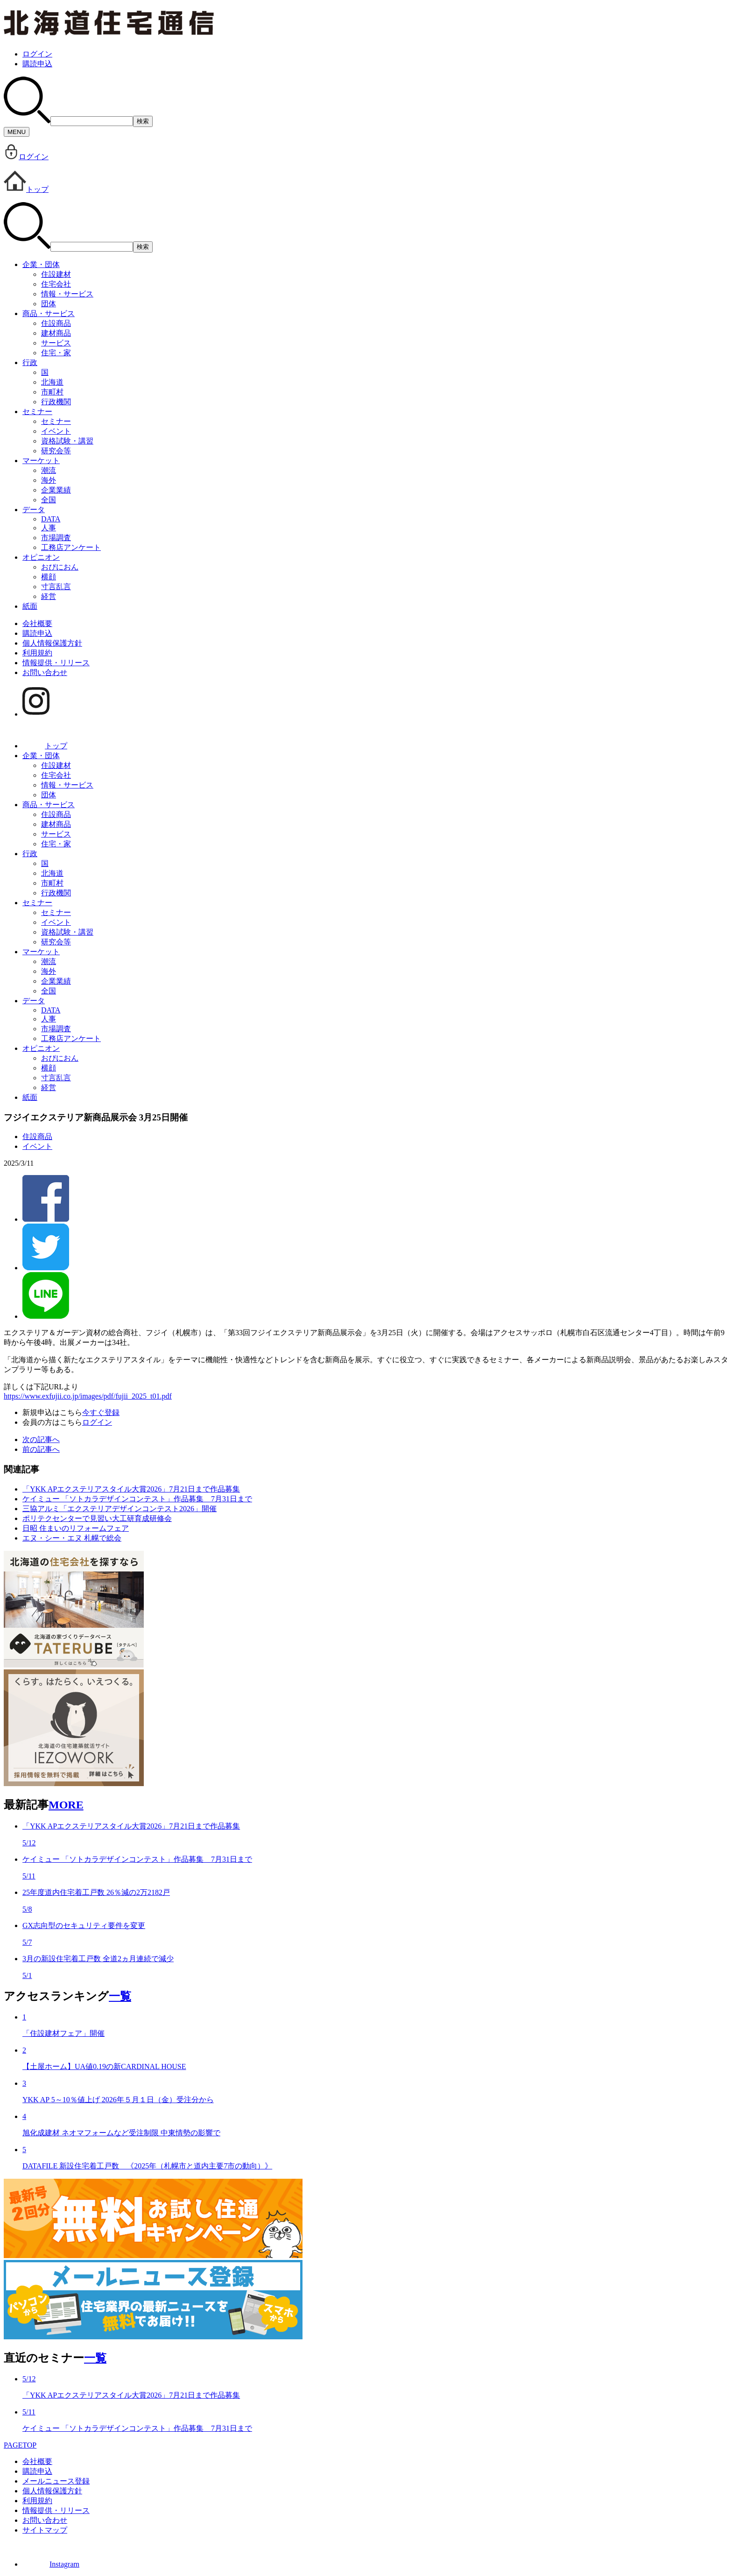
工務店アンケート (71, 547)
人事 (48, 528)
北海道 (52, 382)
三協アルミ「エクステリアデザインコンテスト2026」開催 (119, 1509)
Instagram (50, 2564)
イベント (56, 431)
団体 (48, 304)
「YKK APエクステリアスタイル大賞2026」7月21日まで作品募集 (131, 1489)
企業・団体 (41, 264)
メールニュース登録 (56, 2481)
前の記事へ (41, 1449)
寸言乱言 (56, 587)
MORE (66, 1805)
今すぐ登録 (101, 1412)
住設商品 (56, 323)
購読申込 (37, 64)
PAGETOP (20, 2445)
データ (33, 510)
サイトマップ (44, 2530)
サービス (56, 343)
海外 (48, 480)
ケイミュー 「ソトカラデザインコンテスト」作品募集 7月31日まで (137, 1499)
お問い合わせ (44, 672)
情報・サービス (67, 294)
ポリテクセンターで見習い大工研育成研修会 (97, 1518)
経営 (48, 596)
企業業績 (56, 490)
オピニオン (41, 557)
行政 (29, 362)
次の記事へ (41, 1439)
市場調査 (56, 538)
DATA (50, 519)
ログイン (37, 54)
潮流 (48, 470)
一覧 (120, 1996)
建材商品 (56, 333)
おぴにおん (59, 567)
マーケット (41, 461)
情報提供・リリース (56, 663)
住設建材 (56, 274)
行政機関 (56, 402)
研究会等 (56, 451)
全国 (48, 500)
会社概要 (37, 623)
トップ (26, 189)
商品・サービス (48, 313)
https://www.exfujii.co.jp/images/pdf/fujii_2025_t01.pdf (88, 1396)
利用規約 (37, 653)
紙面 (29, 606)
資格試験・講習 (67, 441)
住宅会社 (56, 284)
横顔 (48, 577)
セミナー (37, 411)
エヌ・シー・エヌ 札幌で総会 (71, 1538)
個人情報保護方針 (52, 643)
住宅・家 (56, 353)
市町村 (52, 392)
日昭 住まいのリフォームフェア (75, 1528)
